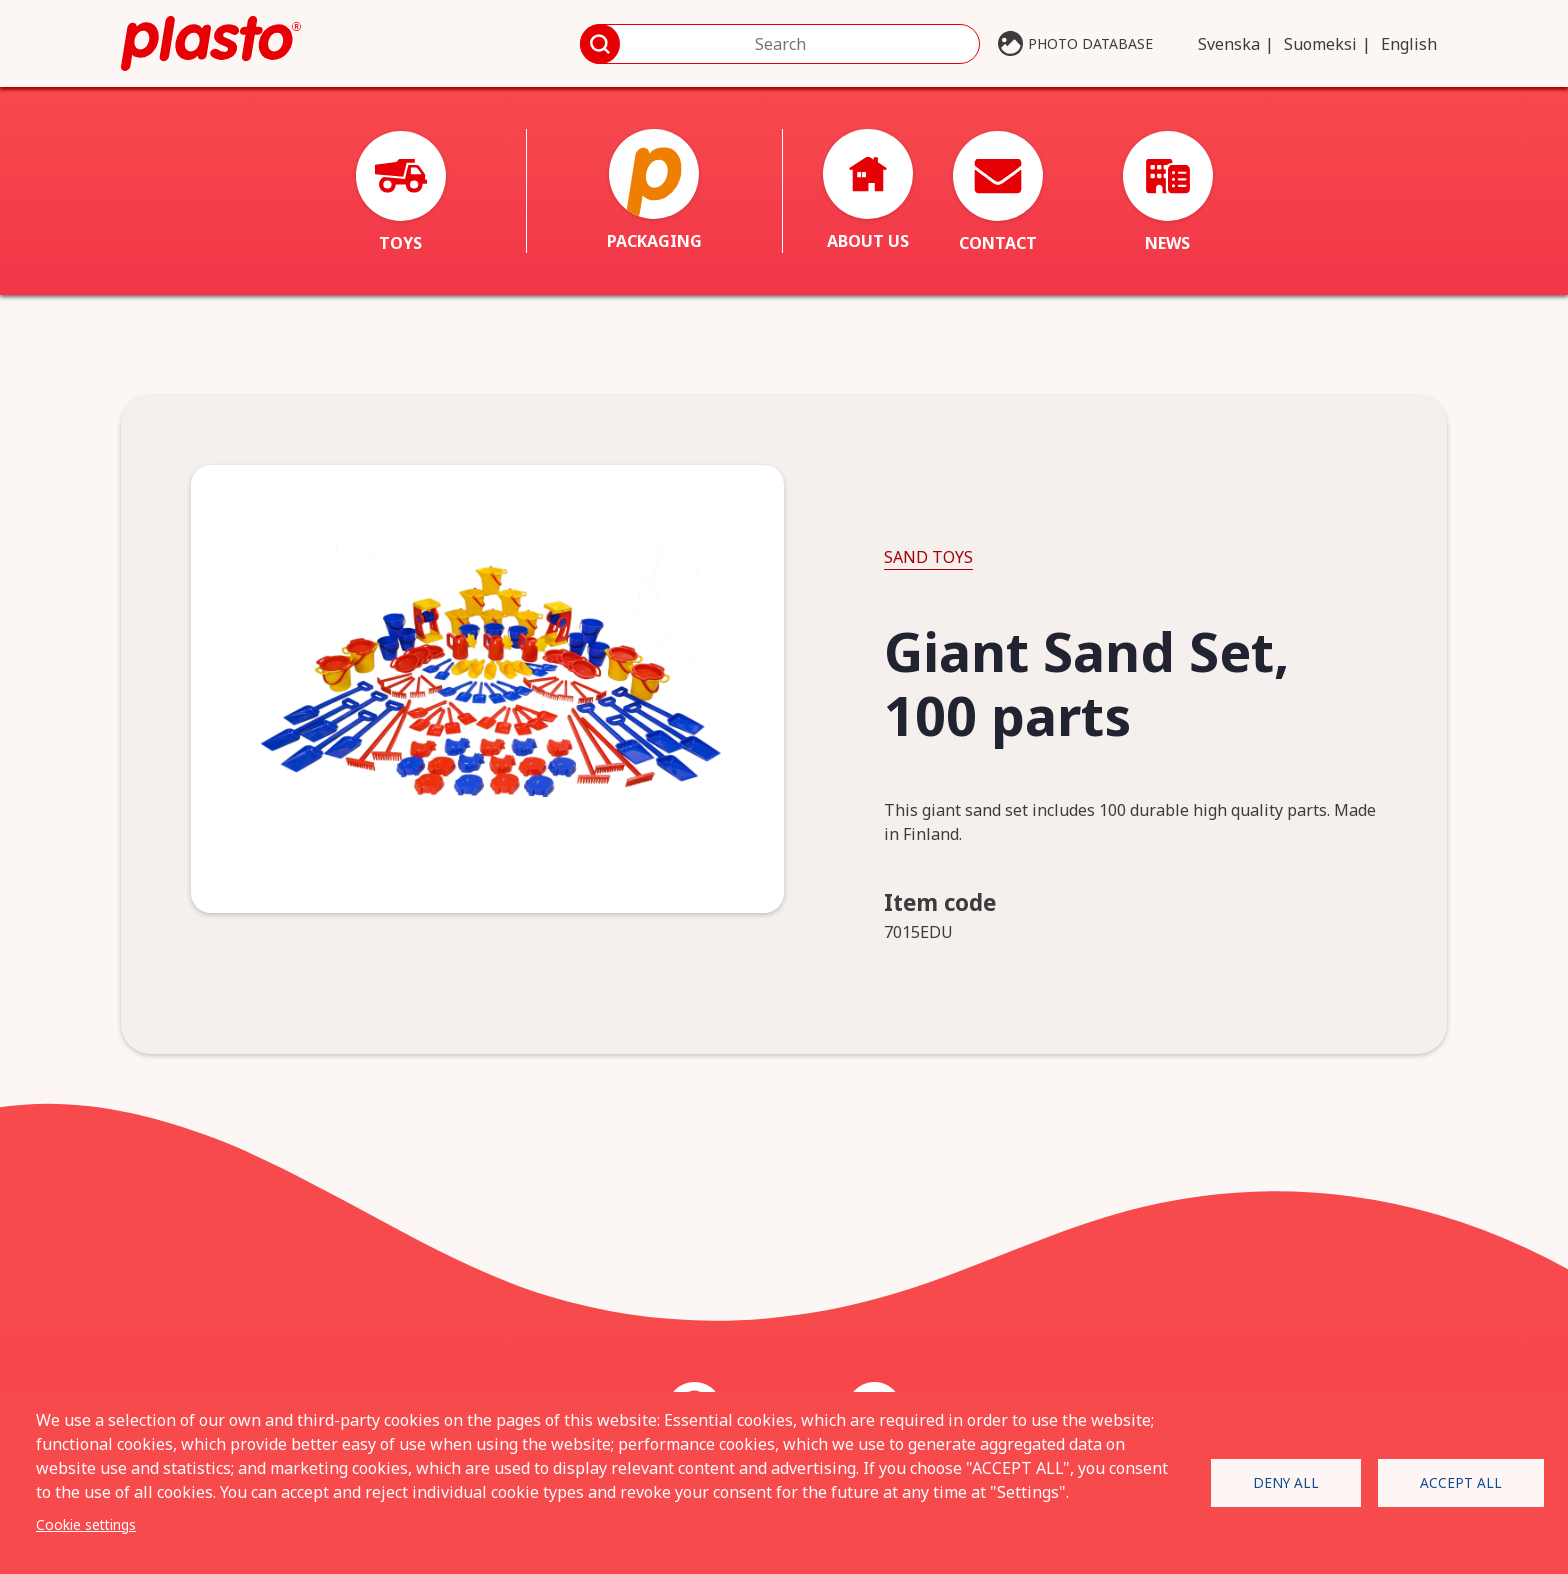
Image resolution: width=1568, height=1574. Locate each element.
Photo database (1090, 43)
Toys (401, 192)
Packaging (654, 190)
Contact (998, 192)
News (1168, 192)
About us (868, 190)
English (1409, 44)
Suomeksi (1320, 44)
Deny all (1286, 1482)
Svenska (1229, 44)
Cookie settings (86, 1524)
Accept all (1461, 1482)
